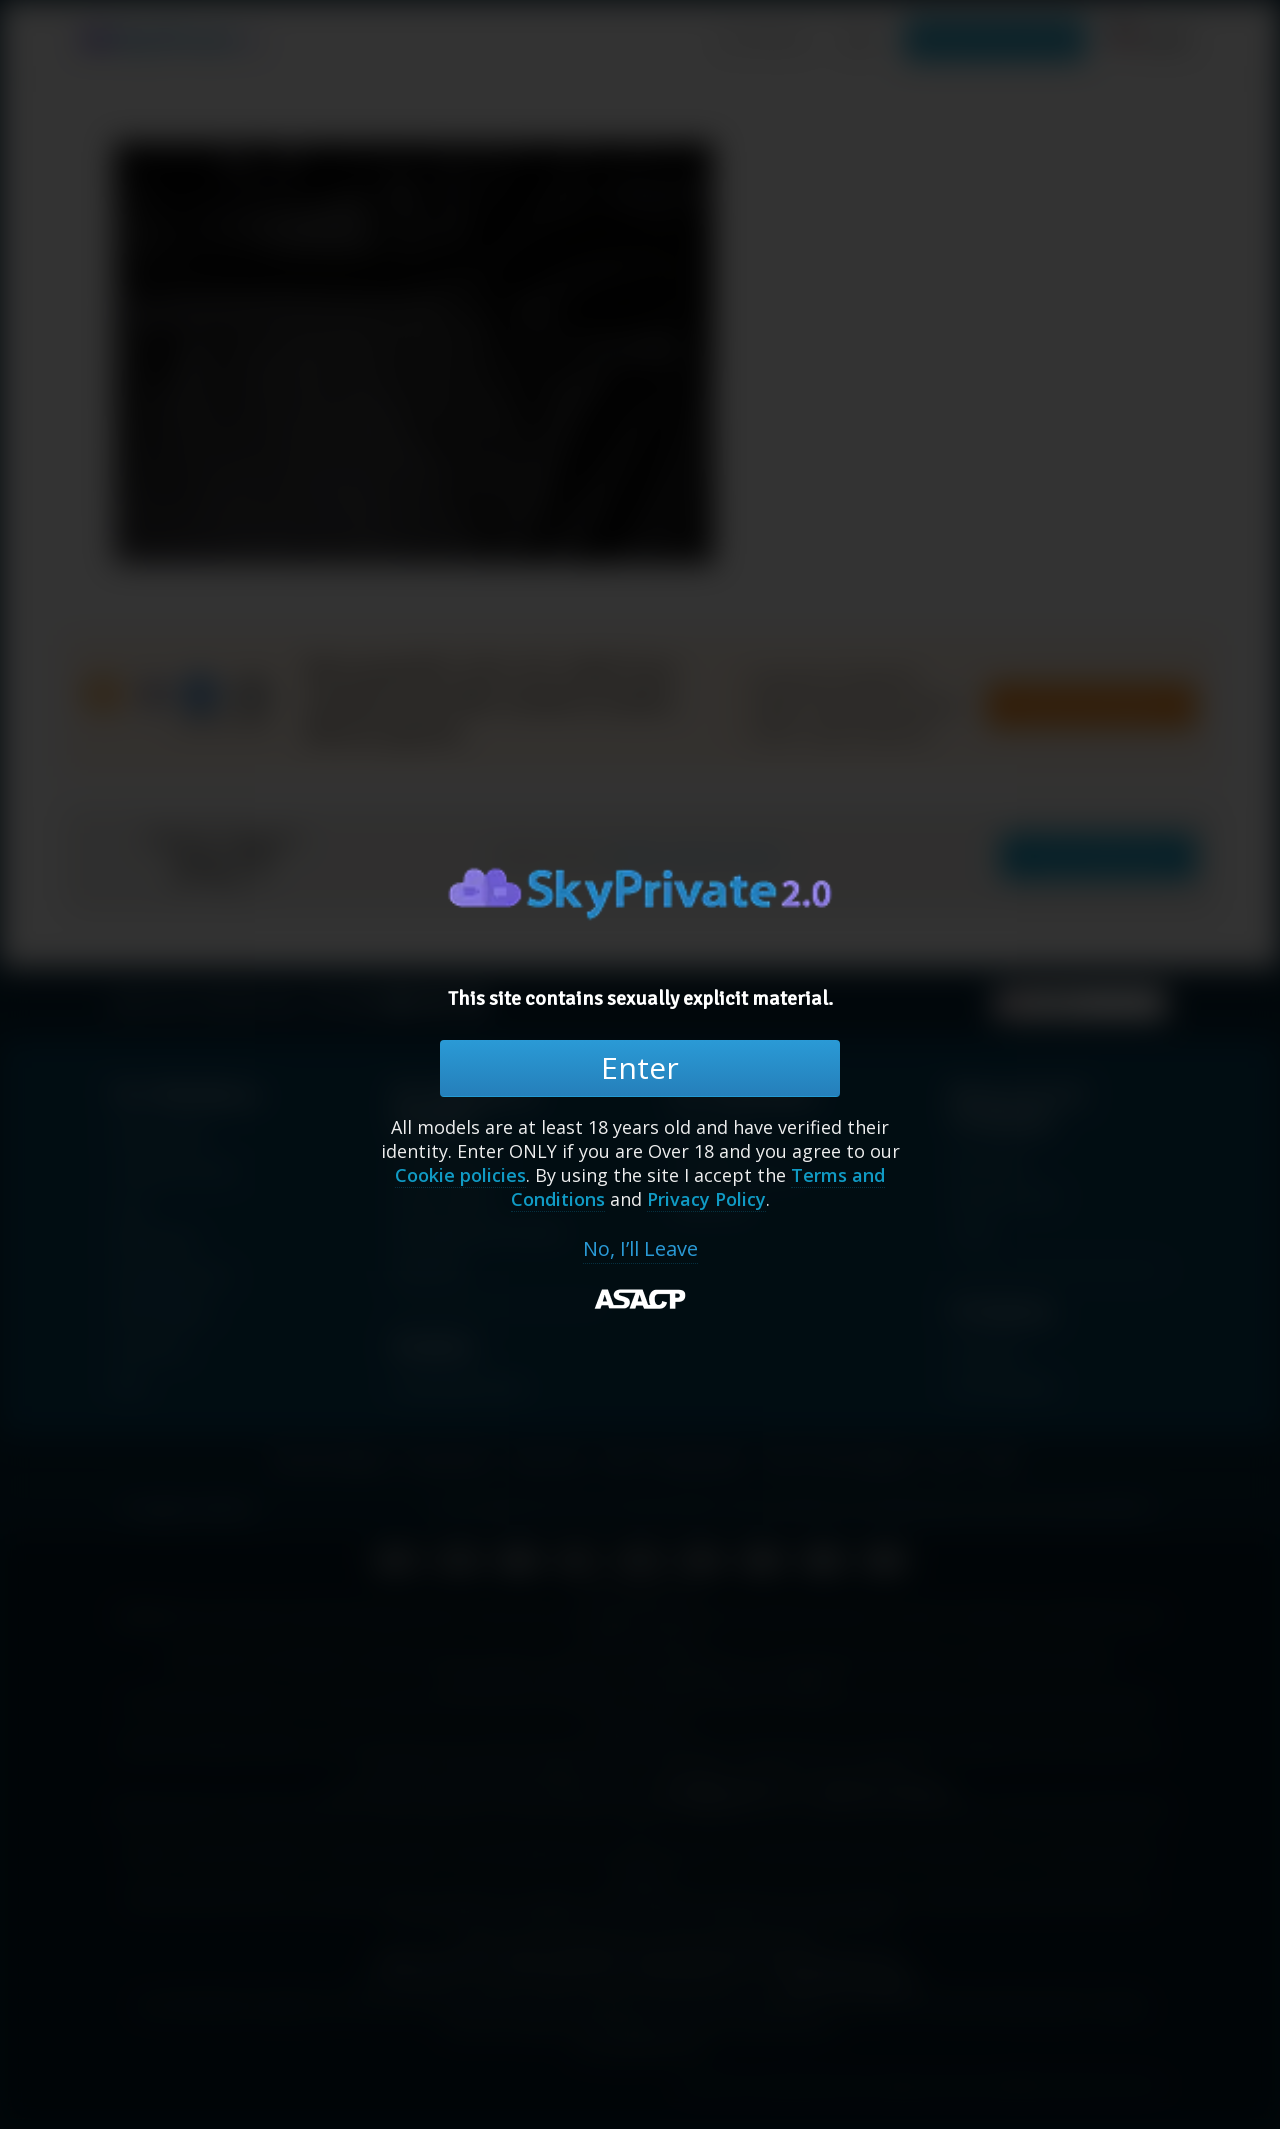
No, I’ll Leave (640, 1249)
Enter (640, 1067)
